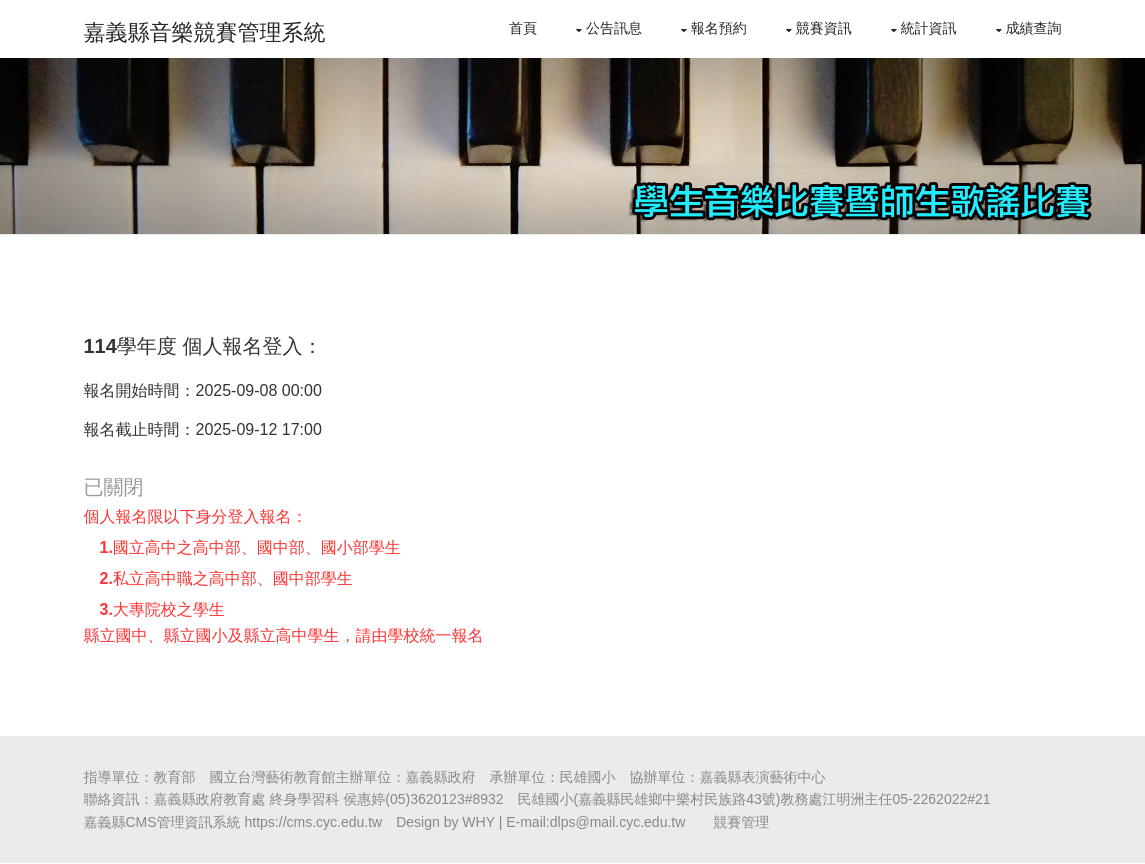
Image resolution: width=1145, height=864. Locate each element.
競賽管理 (741, 822)
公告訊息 (614, 28)
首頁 (523, 28)
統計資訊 (929, 28)
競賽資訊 (824, 28)
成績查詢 (1034, 28)
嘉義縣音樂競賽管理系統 (205, 32)
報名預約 (719, 28)
